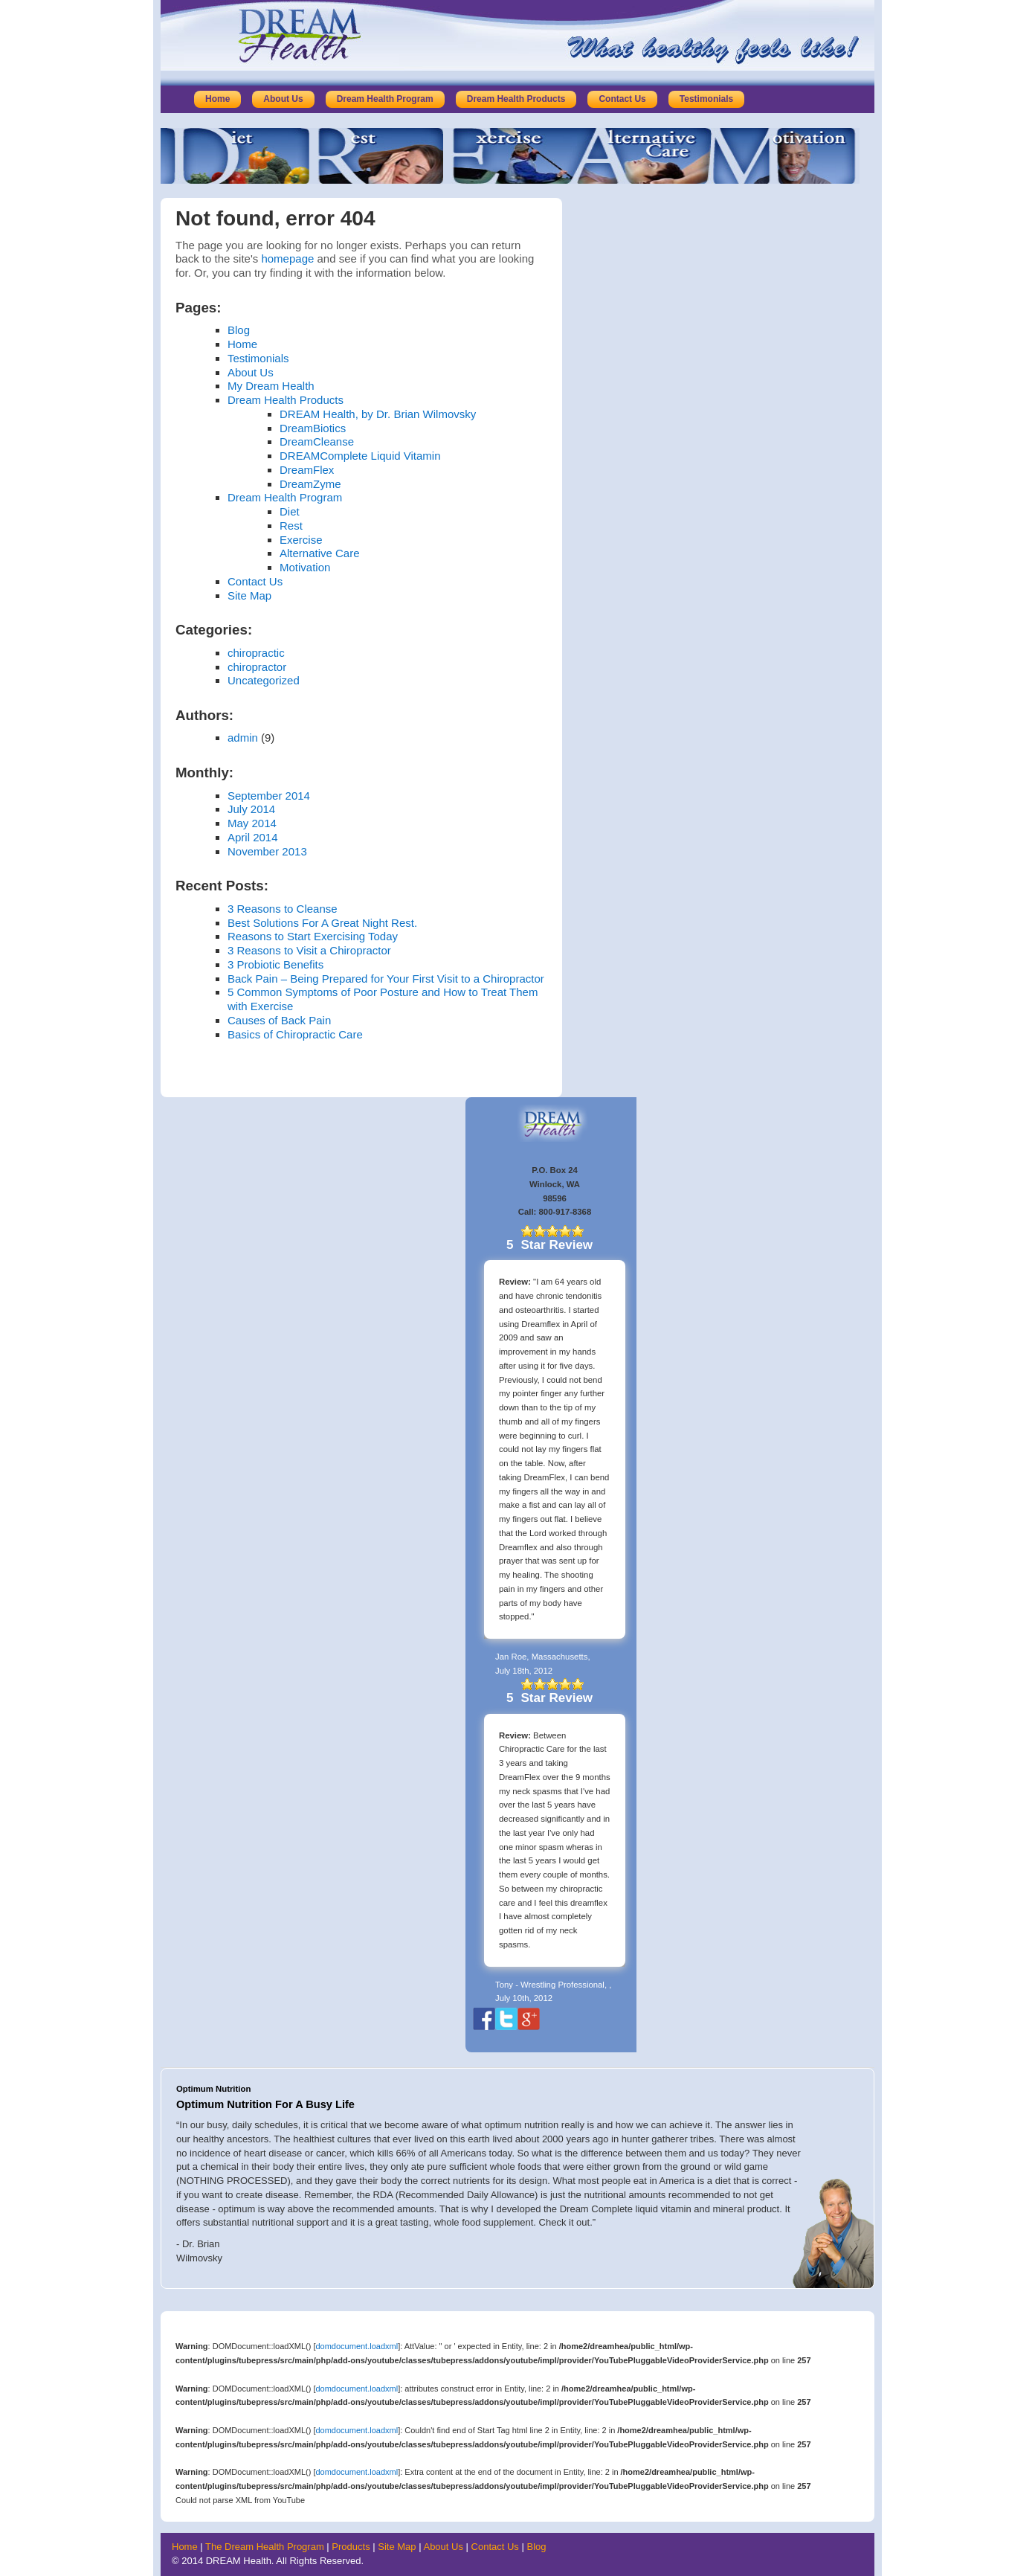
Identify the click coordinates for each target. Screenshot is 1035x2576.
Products (351, 2546)
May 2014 (252, 823)
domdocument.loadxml (356, 2346)
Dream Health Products (516, 99)
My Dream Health (271, 385)
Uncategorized (264, 680)
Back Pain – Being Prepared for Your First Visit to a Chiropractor (386, 978)
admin (243, 737)
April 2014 (253, 837)
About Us (283, 99)
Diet (290, 511)
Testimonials (706, 99)
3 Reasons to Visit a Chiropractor (309, 950)
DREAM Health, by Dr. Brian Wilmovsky (378, 414)
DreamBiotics (313, 428)
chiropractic (256, 652)
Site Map (249, 595)
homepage (287, 258)
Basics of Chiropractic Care (295, 1034)
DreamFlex (307, 469)
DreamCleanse (317, 441)
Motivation (305, 567)
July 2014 (251, 809)
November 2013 (267, 851)
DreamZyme (310, 484)
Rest (291, 525)
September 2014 (269, 795)
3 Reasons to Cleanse (283, 908)
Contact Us (622, 99)
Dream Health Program (385, 99)
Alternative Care (320, 553)
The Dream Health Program (264, 2546)
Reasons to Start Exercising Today (313, 936)
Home (217, 99)
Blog (239, 330)
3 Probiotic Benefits (275, 964)
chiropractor (257, 667)
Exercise (301, 539)
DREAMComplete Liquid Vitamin (360, 455)
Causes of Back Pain (279, 1020)
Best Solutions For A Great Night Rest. (322, 922)
